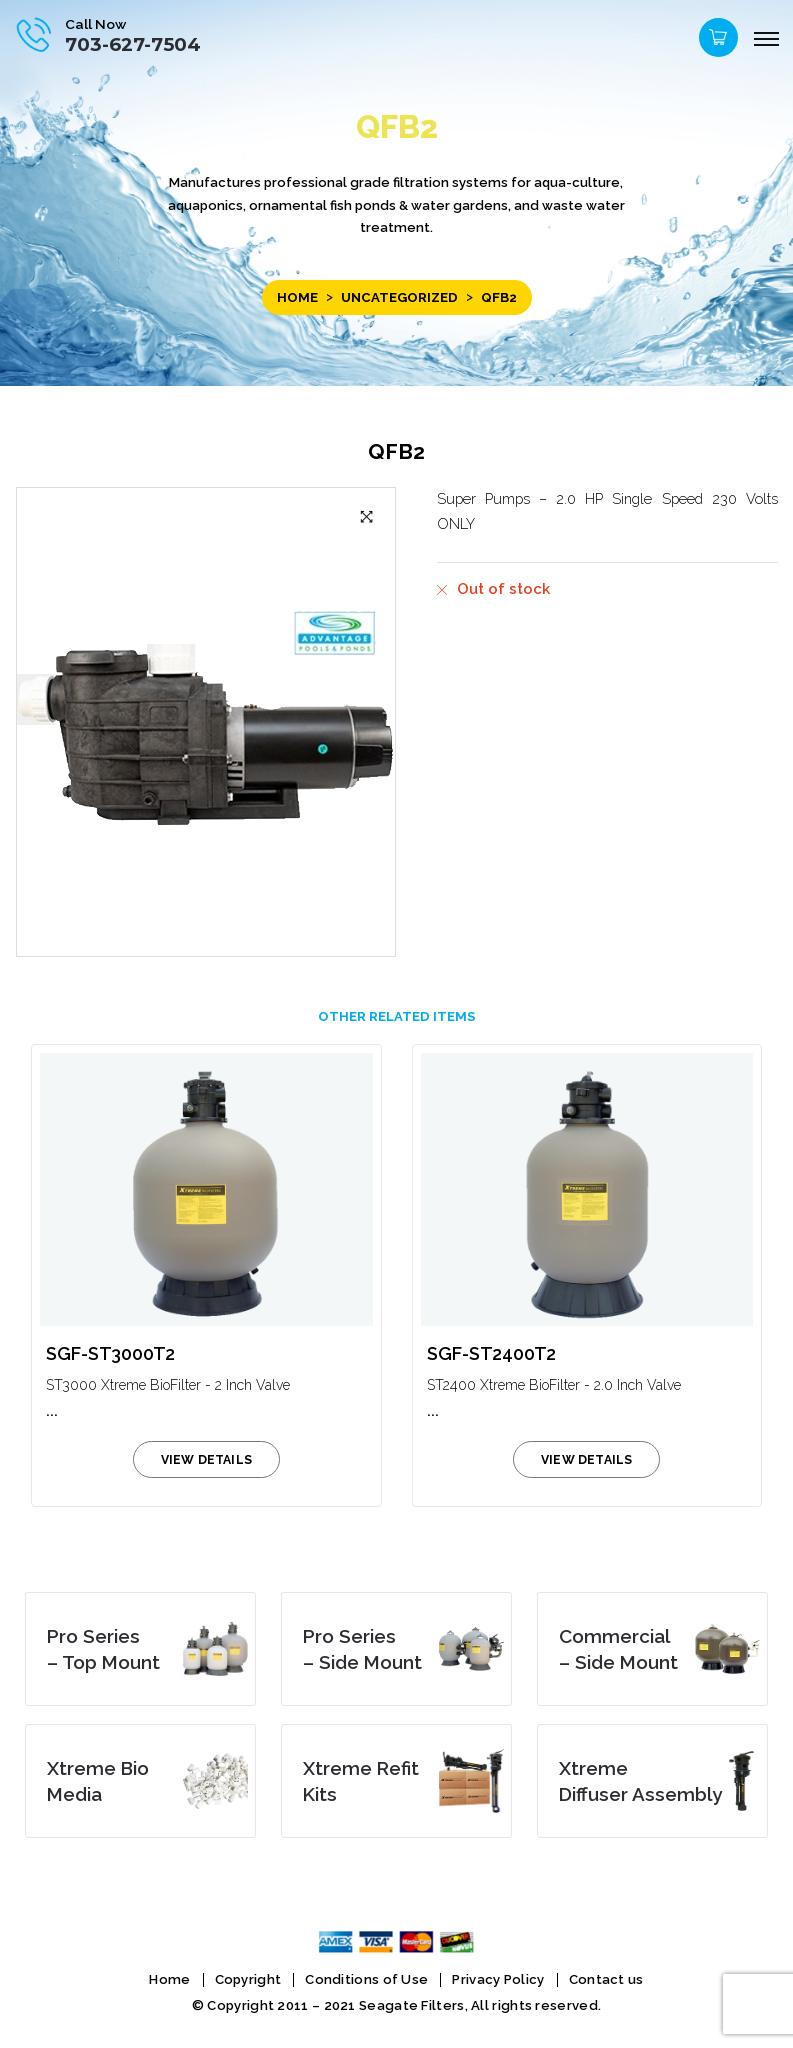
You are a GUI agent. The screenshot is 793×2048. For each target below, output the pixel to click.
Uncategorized (399, 297)
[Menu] (766, 40)
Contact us (606, 1979)
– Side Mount (362, 1649)
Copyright (248, 1979)
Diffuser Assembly (640, 1781)
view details (206, 1460)
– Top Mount (103, 1649)
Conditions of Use (366, 1979)
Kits (361, 1781)
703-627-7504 (133, 44)
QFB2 (396, 451)
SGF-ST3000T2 (110, 1353)
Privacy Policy (498, 1979)
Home (297, 297)
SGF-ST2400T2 (491, 1353)
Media (98, 1781)
